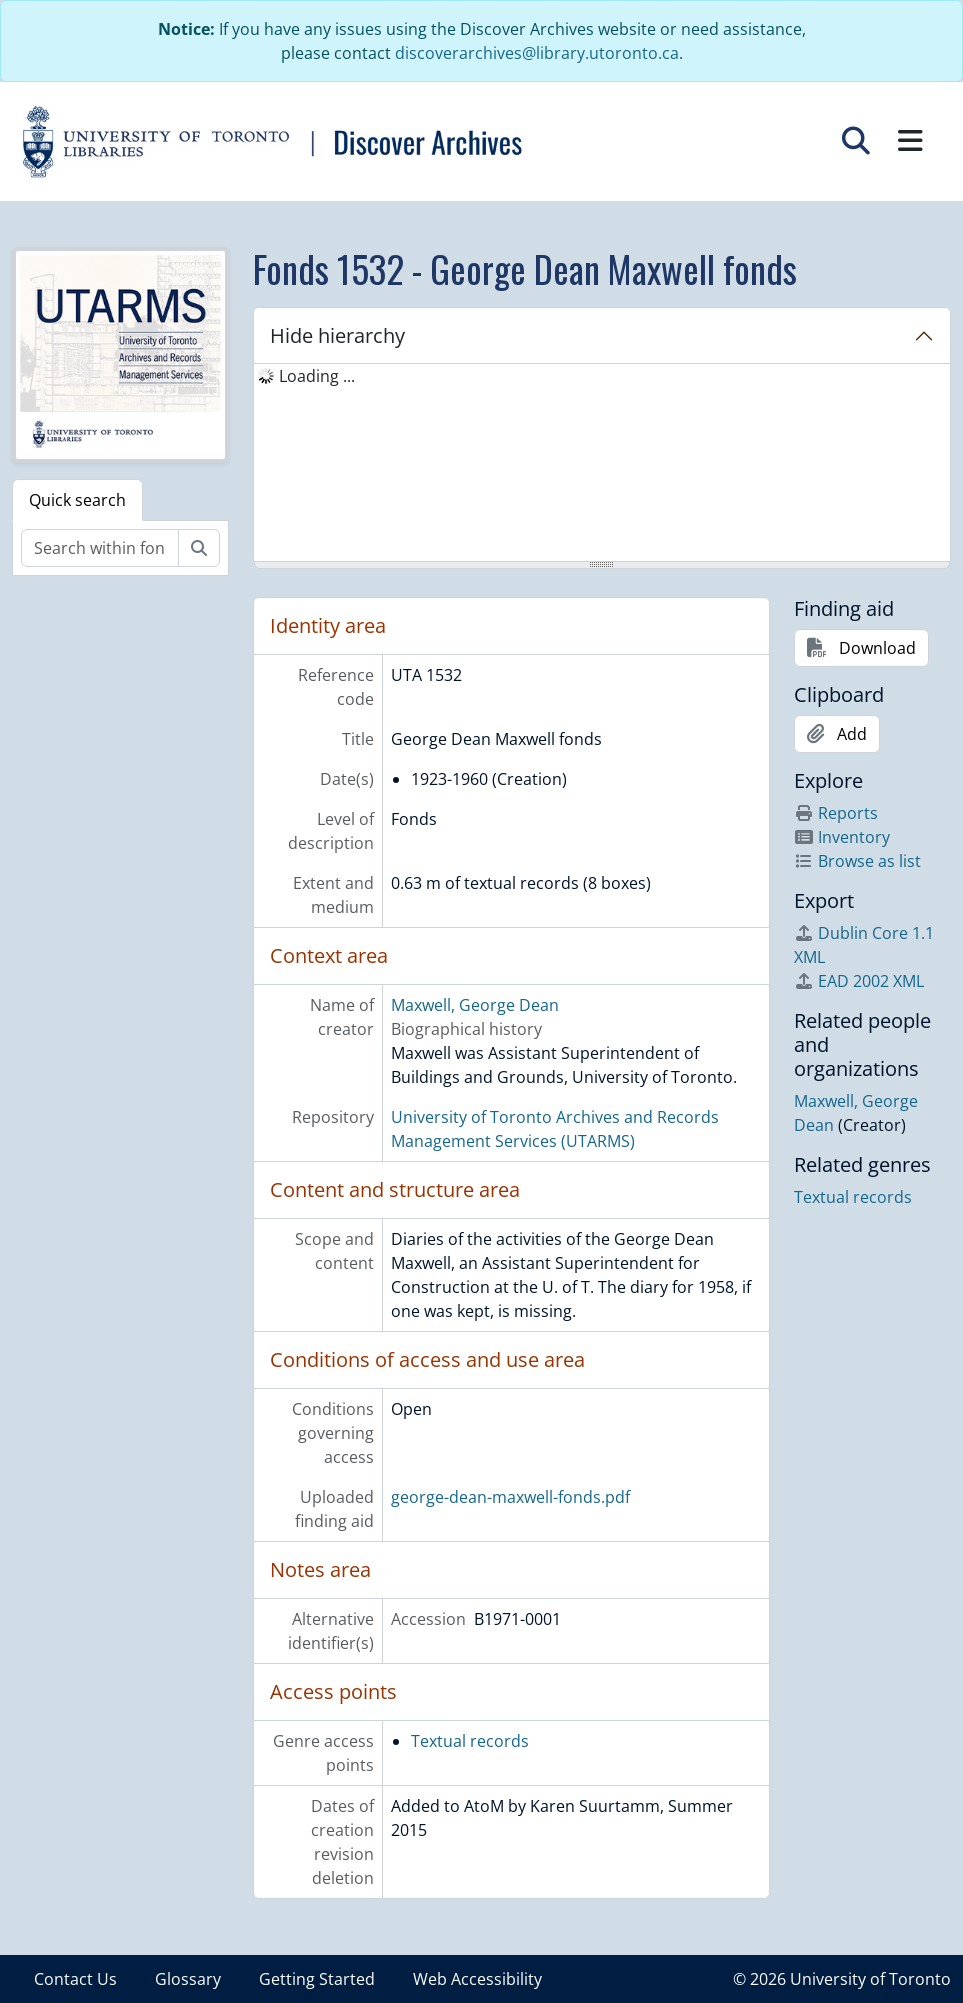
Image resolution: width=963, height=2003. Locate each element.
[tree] (602, 464)
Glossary (188, 1979)
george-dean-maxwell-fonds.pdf (510, 1497)
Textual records (470, 1741)
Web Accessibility (477, 1979)
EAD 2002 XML (859, 981)
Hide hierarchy (337, 335)
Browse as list (857, 861)
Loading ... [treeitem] (317, 376)
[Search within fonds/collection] (100, 548)
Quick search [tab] (77, 500)
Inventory (842, 837)
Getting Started (317, 1979)
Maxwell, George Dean (475, 1005)
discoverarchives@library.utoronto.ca (537, 53)
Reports (836, 813)
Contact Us (75, 1979)
